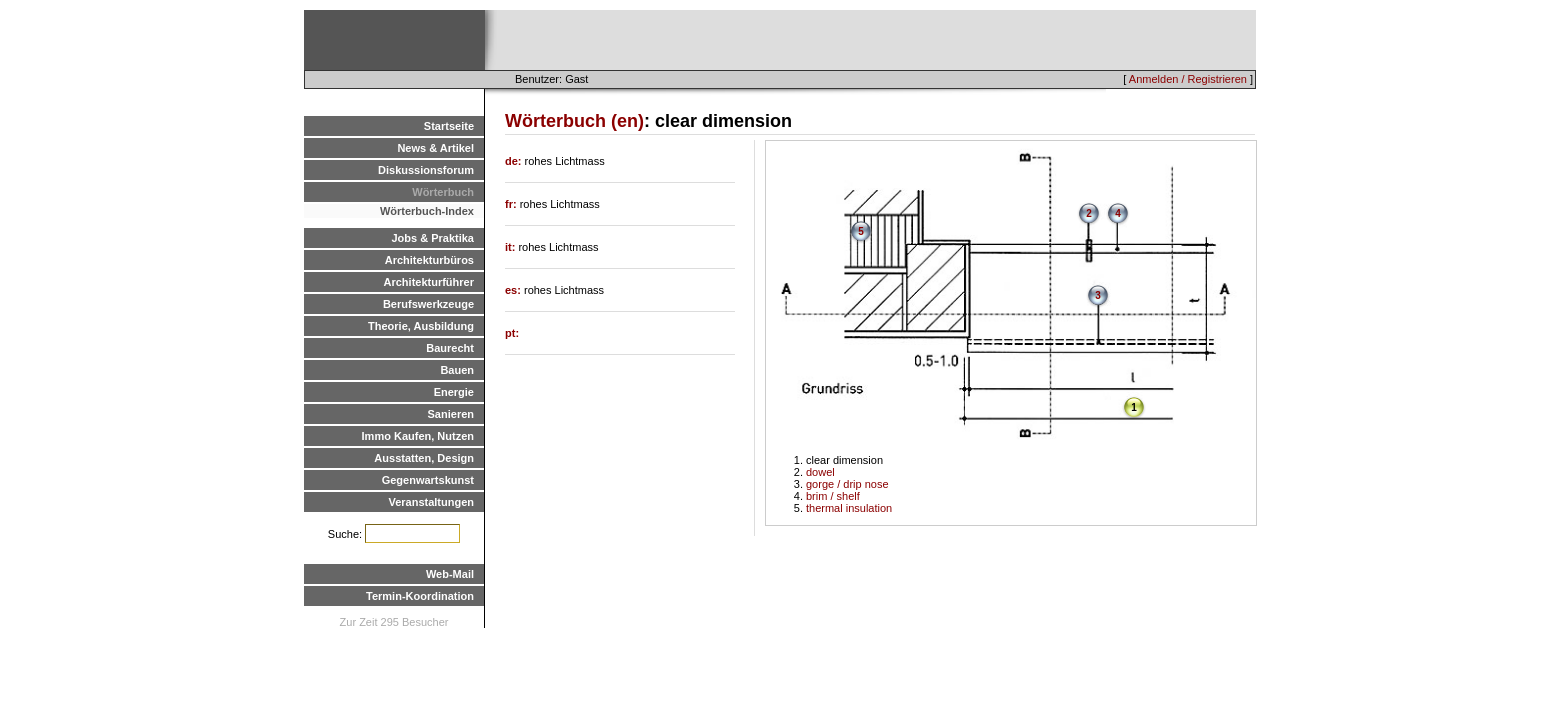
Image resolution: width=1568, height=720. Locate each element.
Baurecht (450, 348)
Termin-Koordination (420, 596)
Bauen (457, 370)
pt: (512, 333)
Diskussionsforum (426, 170)
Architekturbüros (429, 260)
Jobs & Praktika (432, 238)
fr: (512, 204)
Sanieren (451, 414)
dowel (820, 472)
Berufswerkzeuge (428, 304)
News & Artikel (435, 148)
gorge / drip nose (847, 484)
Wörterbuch (443, 192)
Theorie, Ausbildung (421, 326)
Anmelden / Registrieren (1188, 79)
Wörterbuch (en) (574, 121)
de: (515, 161)
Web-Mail (450, 574)
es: (514, 290)
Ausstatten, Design (424, 458)
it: (511, 247)
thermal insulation (849, 508)
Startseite (449, 126)
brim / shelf (833, 496)
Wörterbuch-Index (427, 211)
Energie (454, 392)
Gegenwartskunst (428, 480)
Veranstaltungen (431, 502)
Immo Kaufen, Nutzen (418, 436)
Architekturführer (429, 282)
